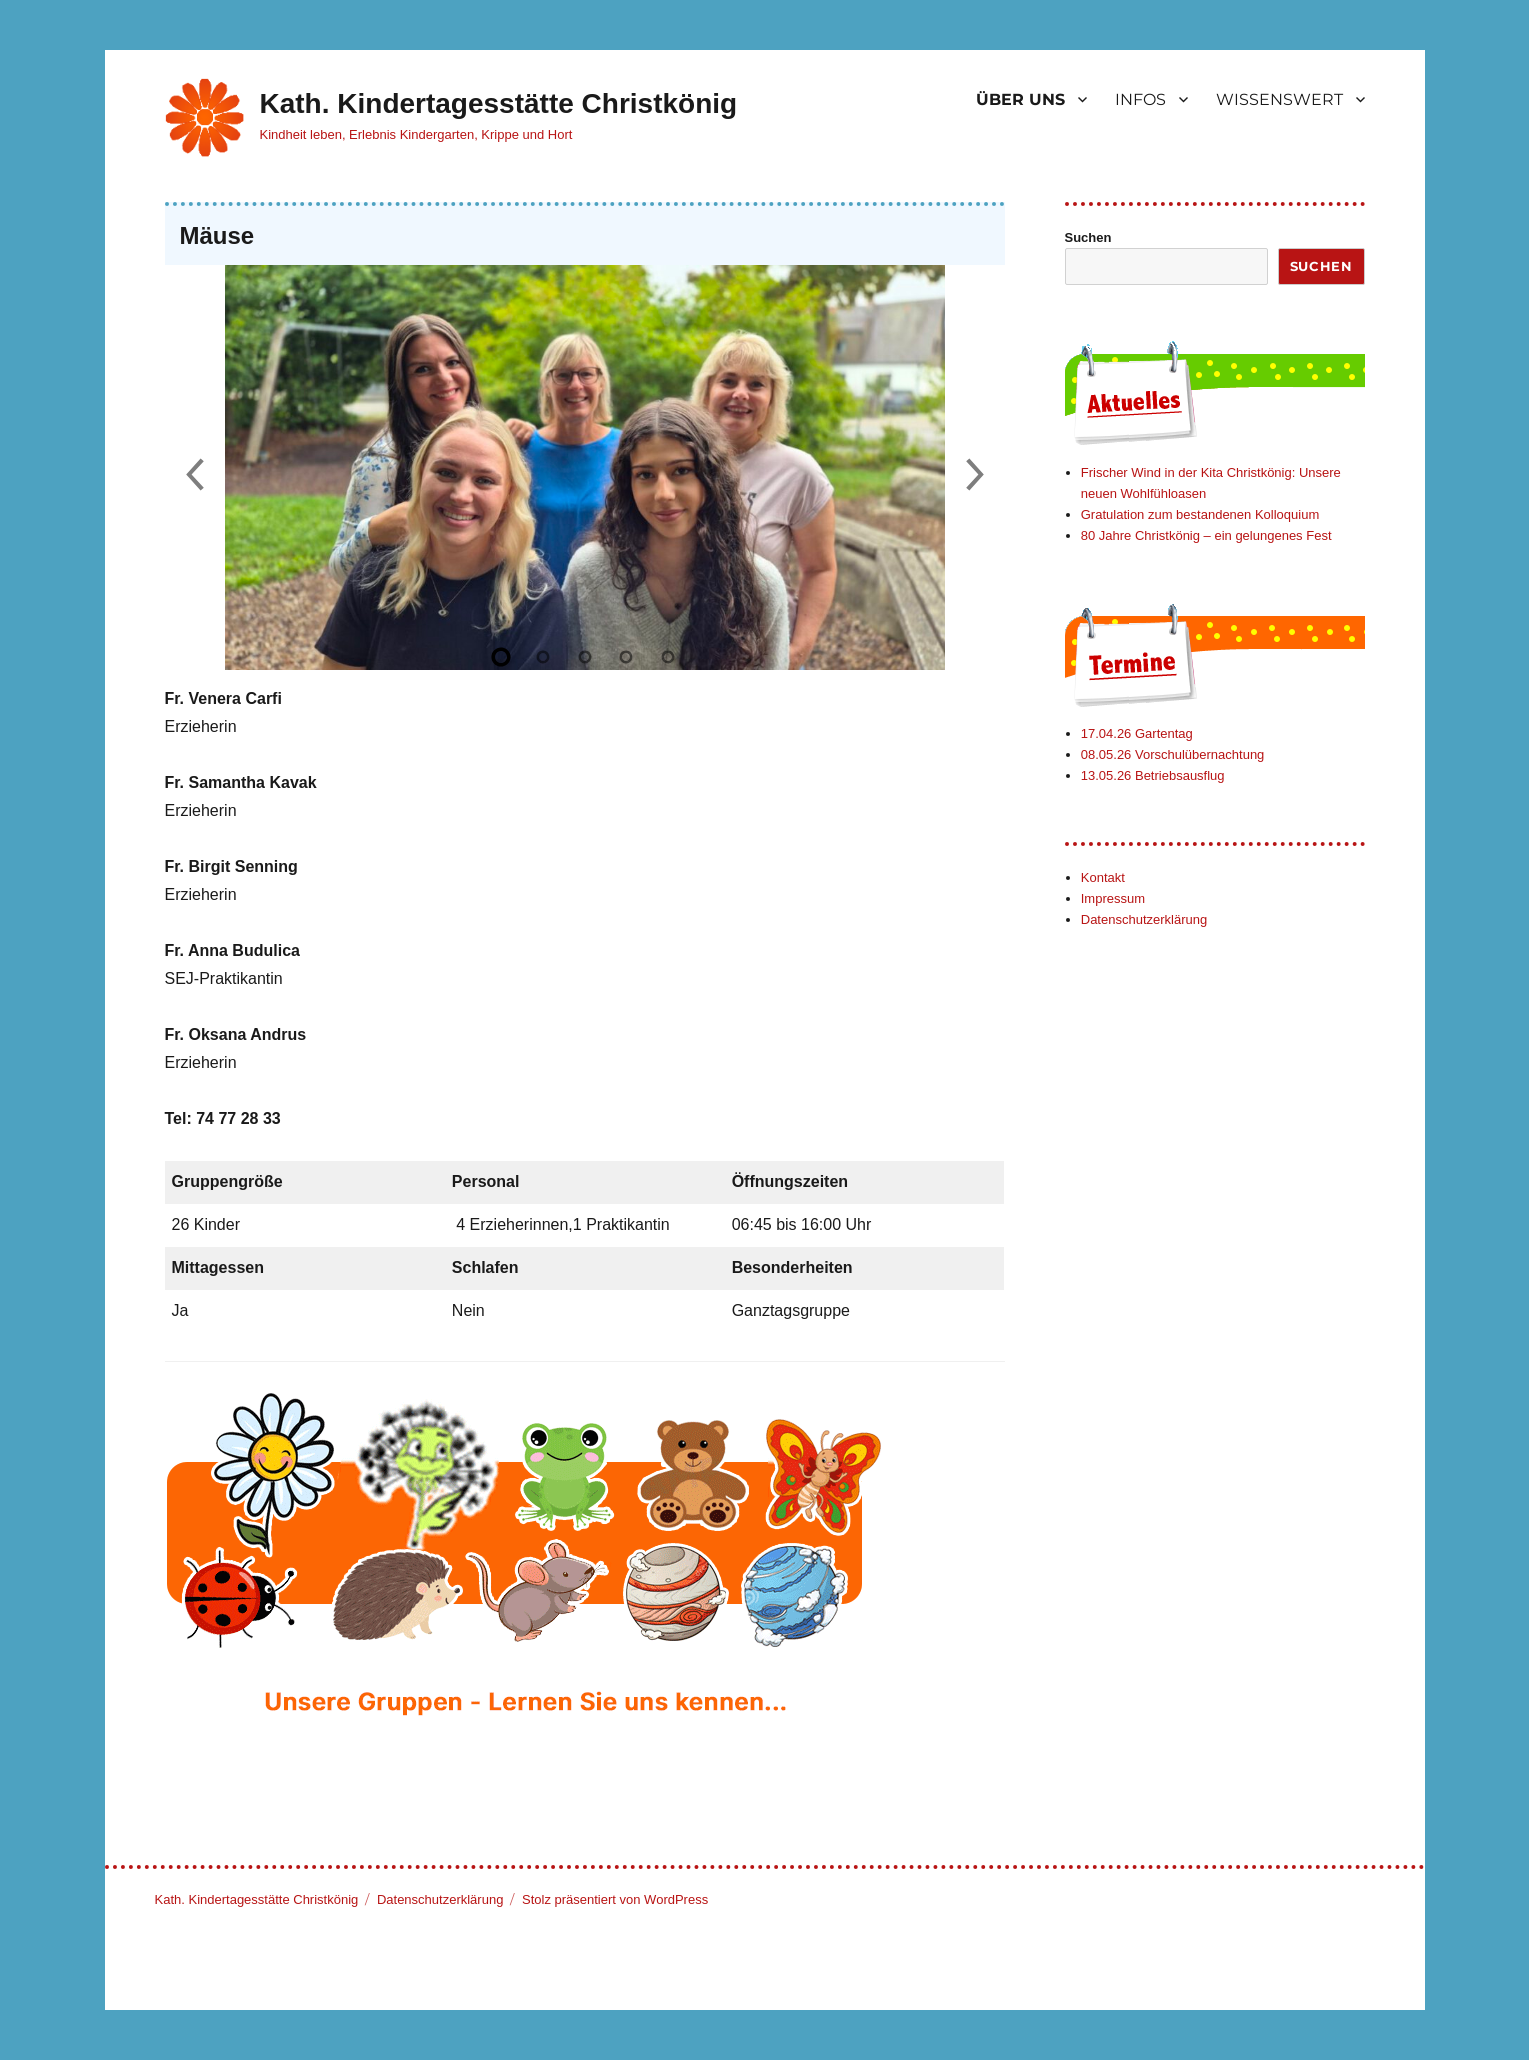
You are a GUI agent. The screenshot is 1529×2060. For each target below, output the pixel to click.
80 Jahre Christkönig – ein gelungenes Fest (1206, 535)
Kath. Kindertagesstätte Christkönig (499, 103)
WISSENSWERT (1279, 99)
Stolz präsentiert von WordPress (615, 1899)
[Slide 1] (502, 657)
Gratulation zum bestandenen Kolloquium (1200, 514)
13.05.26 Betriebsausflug (1153, 775)
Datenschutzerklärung (1144, 919)
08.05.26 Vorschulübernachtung (1173, 754)
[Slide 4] (626, 657)
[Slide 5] (668, 657)
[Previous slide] (195, 475)
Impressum (1113, 898)
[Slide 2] (543, 657)
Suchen (1088, 237)
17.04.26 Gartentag (1137, 733)
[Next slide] (975, 475)
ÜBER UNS (1020, 99)
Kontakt (1103, 877)
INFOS (1140, 99)
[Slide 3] (585, 657)
